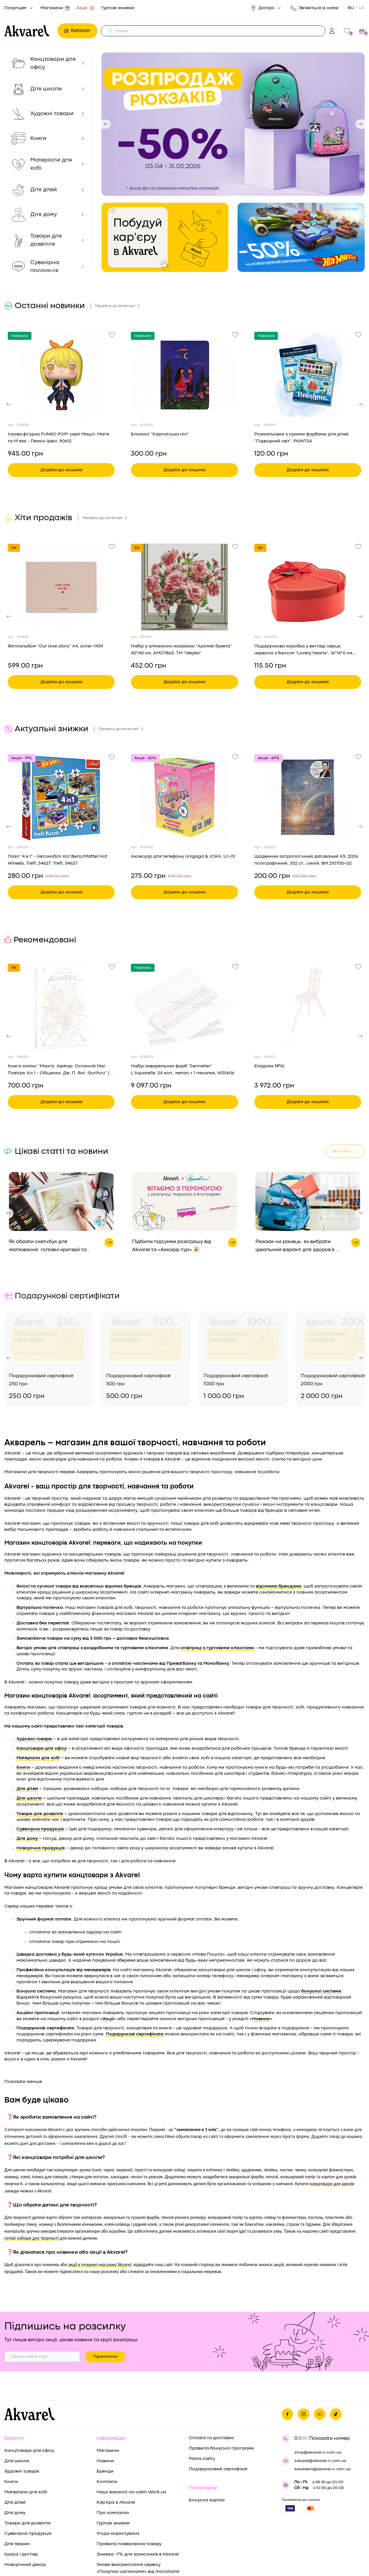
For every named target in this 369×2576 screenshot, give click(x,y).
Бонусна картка (207, 2450)
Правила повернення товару (129, 2494)
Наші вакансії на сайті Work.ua (131, 2442)
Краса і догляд (21, 2504)
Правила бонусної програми (221, 2398)
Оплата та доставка (211, 2388)
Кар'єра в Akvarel (116, 2452)
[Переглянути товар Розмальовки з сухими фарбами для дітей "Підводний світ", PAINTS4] (307, 375)
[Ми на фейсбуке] (287, 2364)
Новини (105, 2411)
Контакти (107, 2432)
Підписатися (105, 2306)
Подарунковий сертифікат (218, 2419)
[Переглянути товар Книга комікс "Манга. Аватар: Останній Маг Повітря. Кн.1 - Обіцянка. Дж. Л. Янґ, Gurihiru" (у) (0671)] (61, 1007)
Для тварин (17, 2494)
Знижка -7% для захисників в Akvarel (138, 2504)
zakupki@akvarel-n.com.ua (320, 2410)
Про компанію (113, 2463)
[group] (233, 124)
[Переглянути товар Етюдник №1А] (307, 1007)
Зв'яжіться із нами (314, 8)
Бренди (105, 2421)
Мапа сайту (202, 2409)
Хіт (13, 548)
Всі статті (345, 1151)
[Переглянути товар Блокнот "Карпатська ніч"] (184, 375)
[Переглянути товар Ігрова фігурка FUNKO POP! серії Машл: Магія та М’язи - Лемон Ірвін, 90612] (61, 375)
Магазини (55, 8)
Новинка (19, 336)
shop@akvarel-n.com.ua (317, 2402)
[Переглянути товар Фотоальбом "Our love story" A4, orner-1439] (61, 587)
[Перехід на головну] (29, 31)
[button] (106, 124)
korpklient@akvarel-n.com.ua (322, 2419)
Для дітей (15, 2452)
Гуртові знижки (117, 8)
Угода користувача (118, 2484)
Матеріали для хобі (25, 2442)
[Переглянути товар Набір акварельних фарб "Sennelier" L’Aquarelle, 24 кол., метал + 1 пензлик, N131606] (184, 1007)
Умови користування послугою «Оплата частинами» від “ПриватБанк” (131, 2539)
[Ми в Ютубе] (320, 2364)
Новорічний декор (25, 2515)
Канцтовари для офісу (29, 2401)
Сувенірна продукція (27, 2484)
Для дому (14, 2463)
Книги (11, 2432)
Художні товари (21, 2421)
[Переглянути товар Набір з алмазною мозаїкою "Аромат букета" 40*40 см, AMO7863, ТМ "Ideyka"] (184, 587)
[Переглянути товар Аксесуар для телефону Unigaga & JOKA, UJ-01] (184, 797)
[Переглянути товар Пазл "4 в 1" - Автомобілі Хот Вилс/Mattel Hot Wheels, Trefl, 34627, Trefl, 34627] (61, 797)
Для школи (16, 2411)
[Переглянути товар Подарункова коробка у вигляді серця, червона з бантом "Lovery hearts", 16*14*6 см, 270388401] (307, 587)
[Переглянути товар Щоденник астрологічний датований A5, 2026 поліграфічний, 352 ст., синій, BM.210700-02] (307, 797)
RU (351, 8)
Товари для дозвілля (27, 2473)
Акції (85, 8)
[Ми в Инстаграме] (304, 2364)
